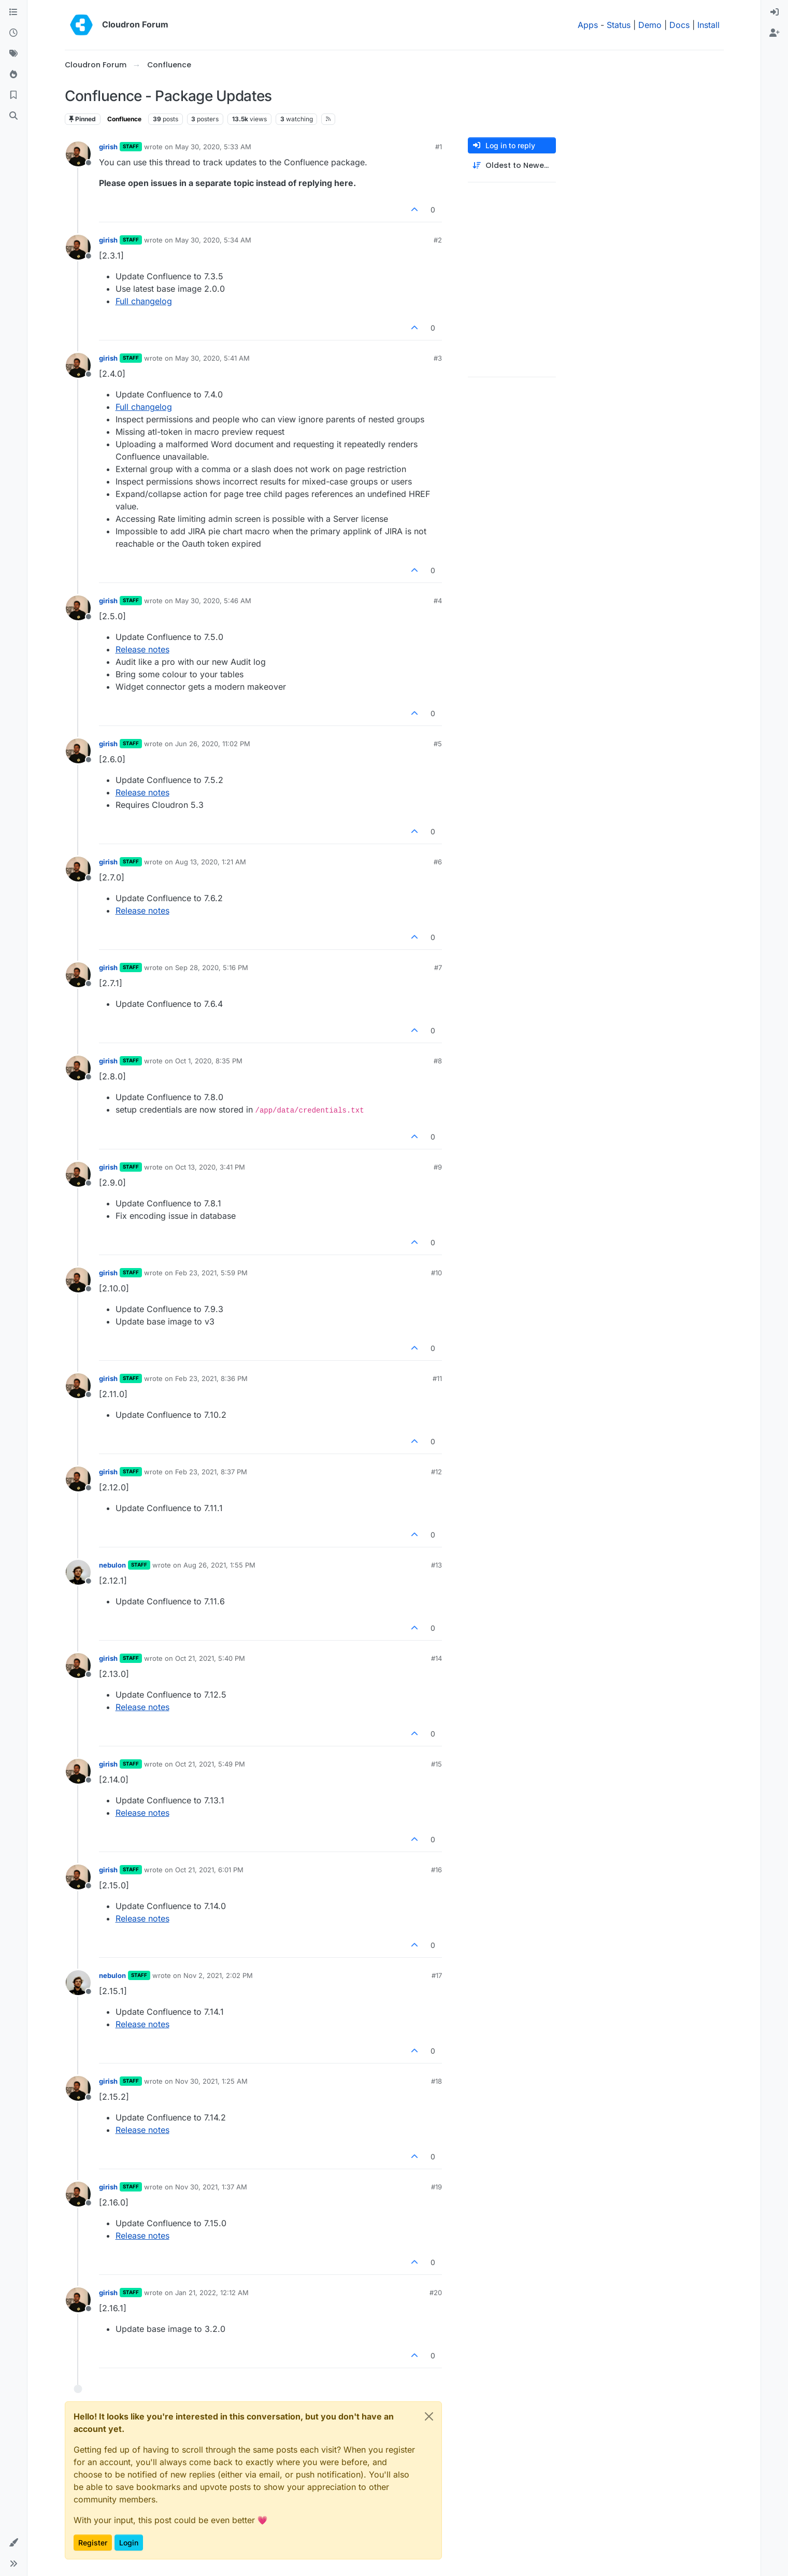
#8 (438, 1061)
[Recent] (13, 33)
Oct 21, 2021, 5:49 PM (210, 1764)
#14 (436, 1658)
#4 (438, 600)
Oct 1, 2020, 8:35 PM (208, 1061)
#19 (436, 2187)
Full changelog (144, 301)
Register (92, 2542)
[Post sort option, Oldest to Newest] (512, 166)
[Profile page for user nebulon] (78, 1572)
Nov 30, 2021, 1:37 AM (211, 2187)
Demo (650, 25)
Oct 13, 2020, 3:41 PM (210, 1167)
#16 (436, 1870)
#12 (436, 1472)
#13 (436, 1565)
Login (128, 2542)
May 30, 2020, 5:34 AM (213, 240)
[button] (13, 2543)
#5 (438, 743)
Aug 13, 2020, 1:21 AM (210, 862)
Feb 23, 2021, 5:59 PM (211, 1273)
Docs (679, 25)
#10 (436, 1273)
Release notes (142, 649)
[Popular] (13, 74)
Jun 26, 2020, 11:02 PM (212, 743)
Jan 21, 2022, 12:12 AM (212, 2292)
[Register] (774, 33)
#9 (438, 1167)
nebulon (112, 1565)
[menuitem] (774, 12)
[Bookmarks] (13, 95)
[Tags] (13, 54)
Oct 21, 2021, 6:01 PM (209, 1870)
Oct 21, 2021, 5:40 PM (210, 1658)
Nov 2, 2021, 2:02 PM (218, 1975)
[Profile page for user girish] (78, 153)
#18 (436, 2081)
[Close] (429, 2416)
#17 (437, 1975)
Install (708, 25)
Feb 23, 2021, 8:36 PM (211, 1378)
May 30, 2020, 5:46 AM (213, 600)
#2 (438, 240)
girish (108, 147)
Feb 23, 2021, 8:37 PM (211, 1472)
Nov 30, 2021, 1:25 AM (211, 2081)
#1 (438, 147)
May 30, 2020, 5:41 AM (212, 358)
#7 (438, 967)
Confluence (124, 119)
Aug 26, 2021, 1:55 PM (219, 1565)
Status (619, 25)
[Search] (13, 116)
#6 (438, 862)
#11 (437, 1378)
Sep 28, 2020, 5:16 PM (211, 967)
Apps (588, 25)
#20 (435, 2292)
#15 (436, 1764)
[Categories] (13, 12)
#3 (438, 358)
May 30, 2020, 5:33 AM (213, 147)
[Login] (774, 12)
